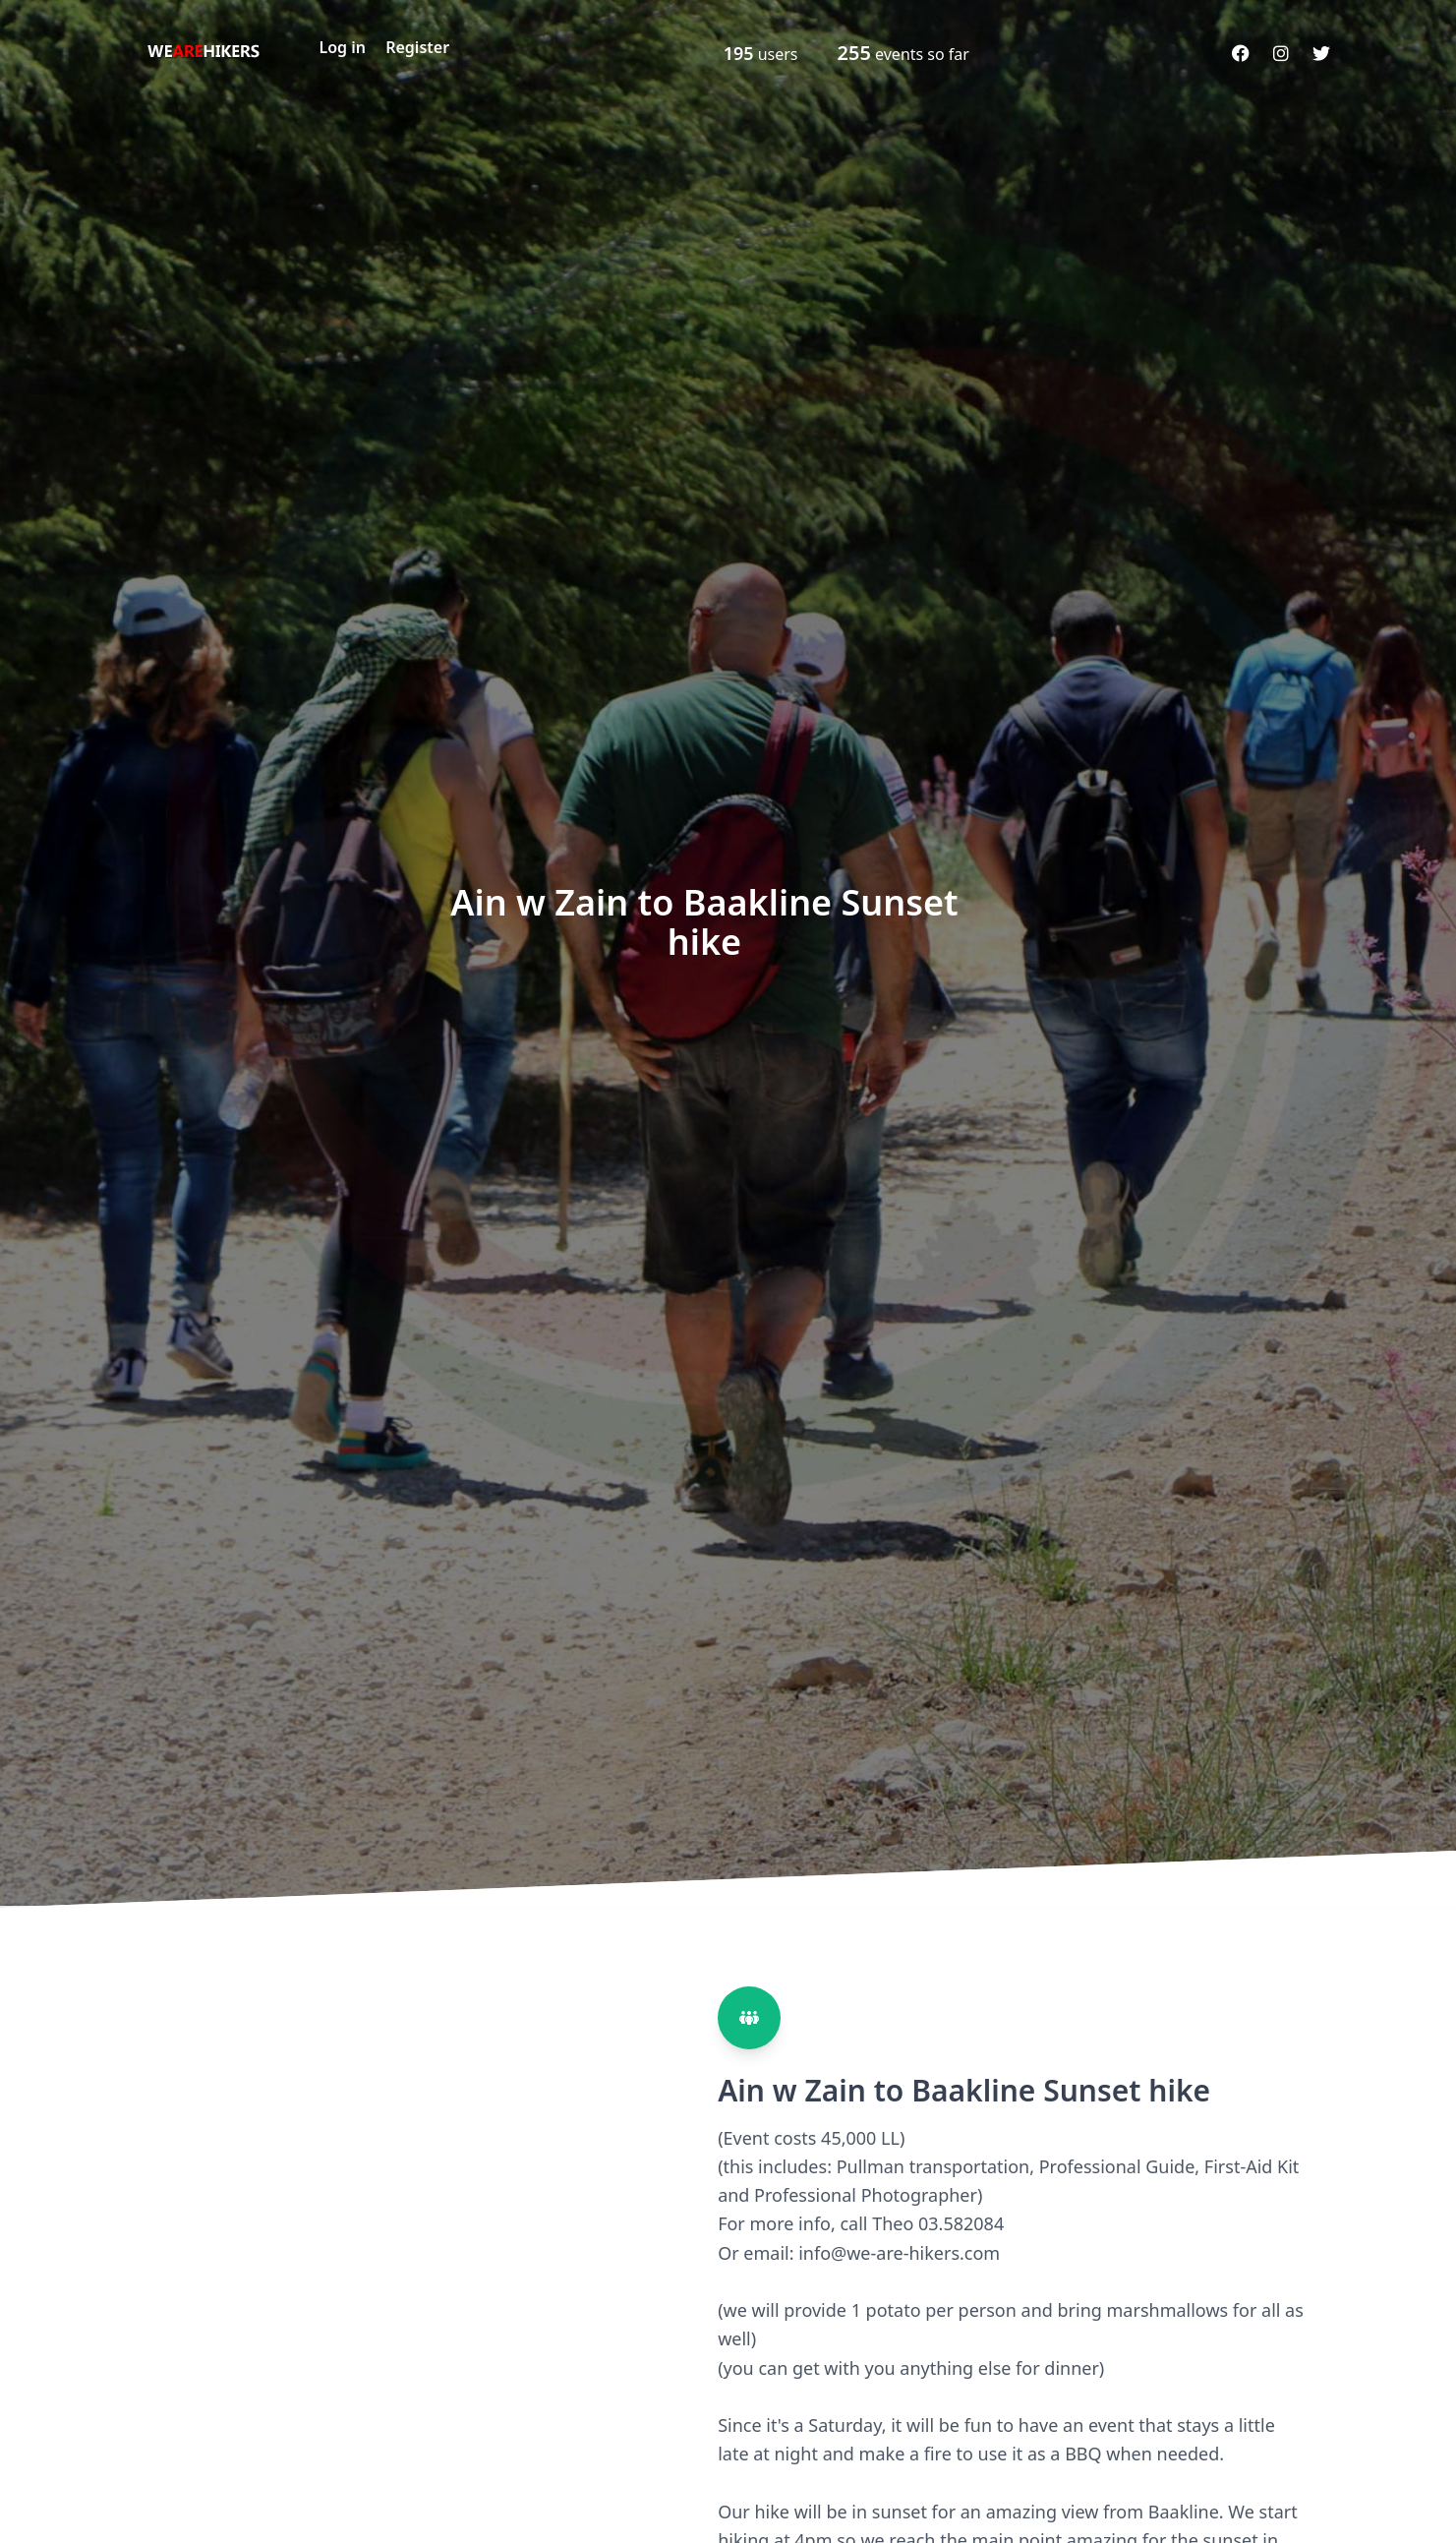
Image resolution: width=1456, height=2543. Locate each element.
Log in (343, 47)
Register (417, 47)
